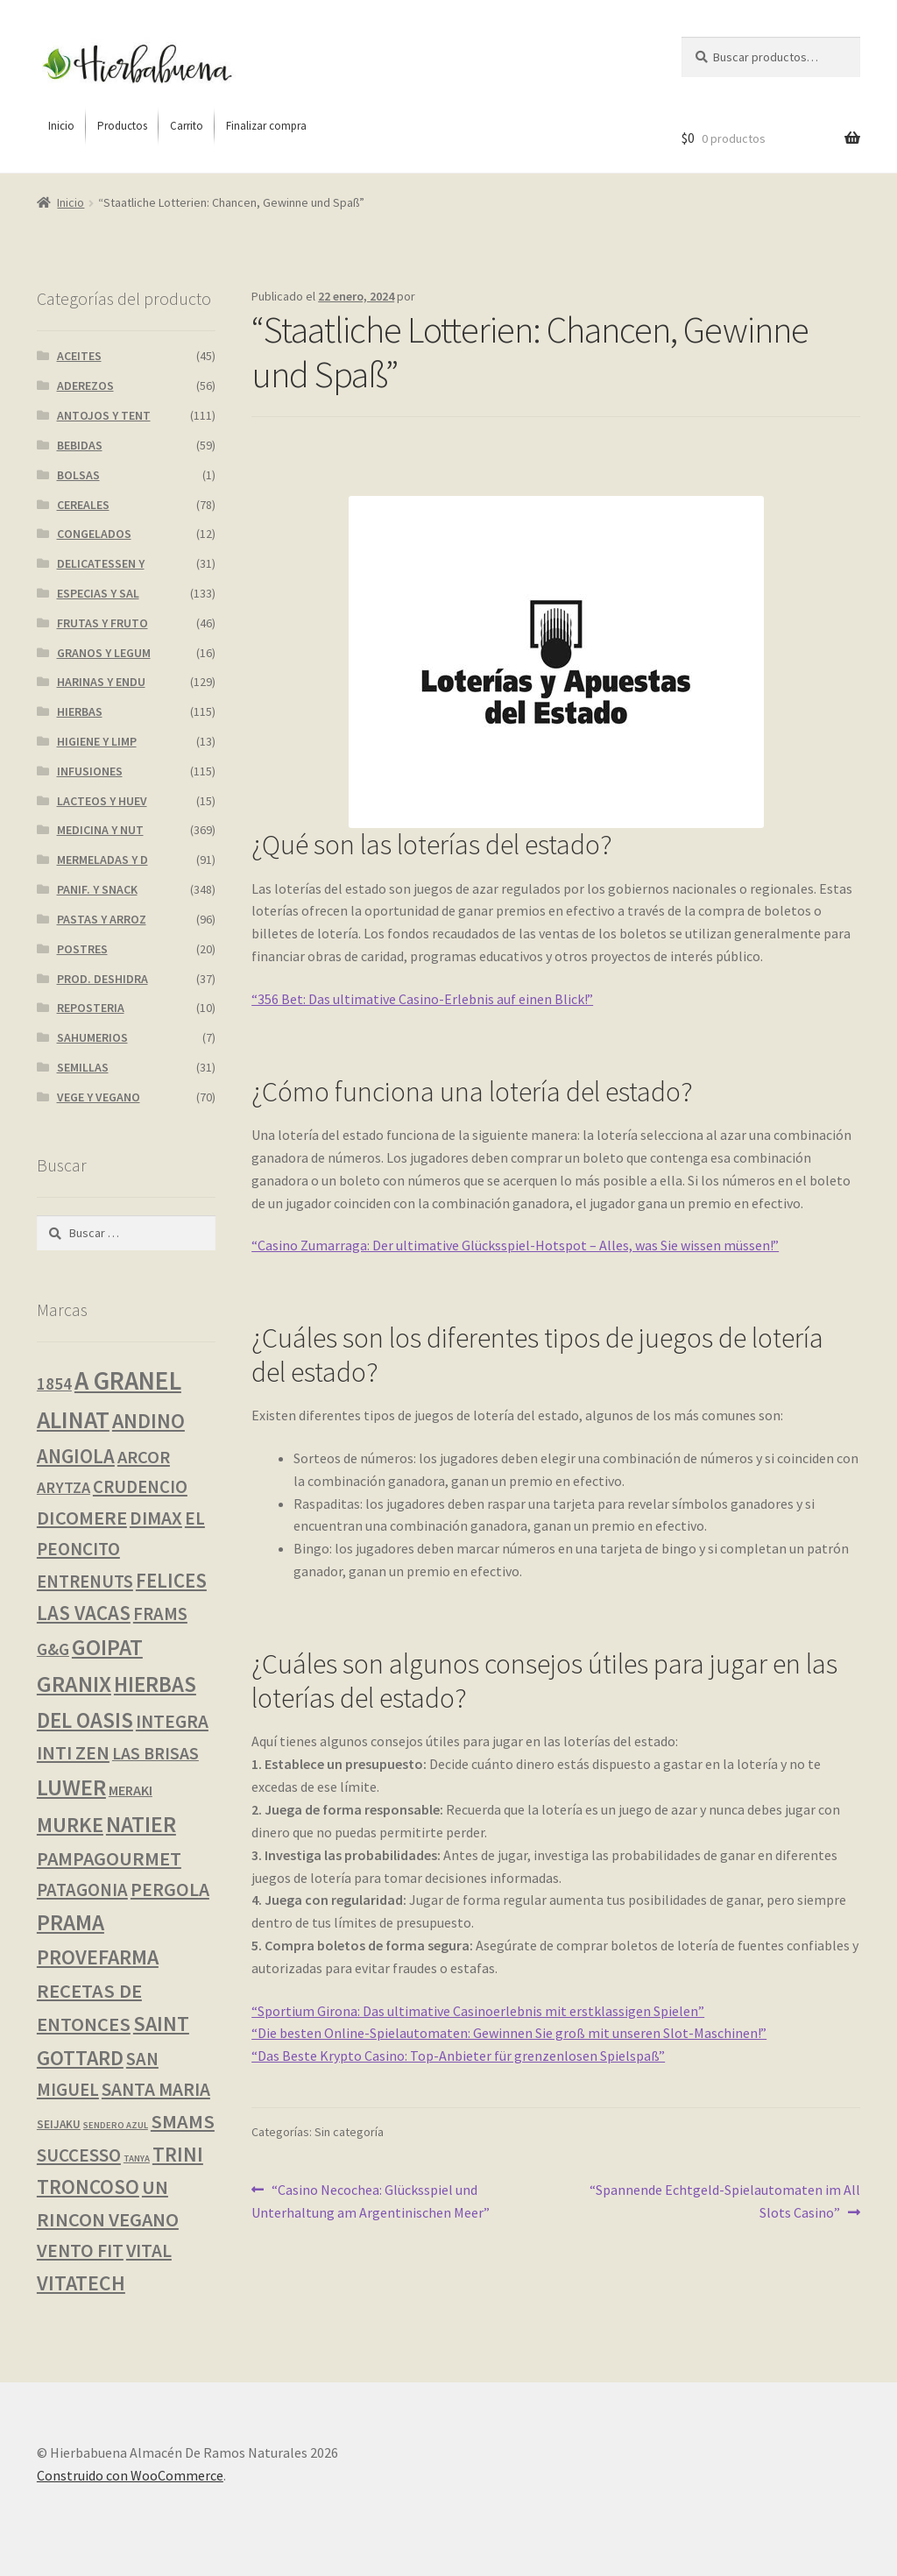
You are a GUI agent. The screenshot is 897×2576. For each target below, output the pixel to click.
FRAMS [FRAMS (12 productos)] (160, 1614)
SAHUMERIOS (92, 1037)
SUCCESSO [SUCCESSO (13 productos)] (79, 2155)
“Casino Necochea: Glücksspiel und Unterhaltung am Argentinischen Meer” (370, 2200)
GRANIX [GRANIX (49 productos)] (74, 1683)
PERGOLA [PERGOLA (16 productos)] (170, 1889)
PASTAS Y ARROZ (101, 919)
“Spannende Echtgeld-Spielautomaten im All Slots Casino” (724, 2200)
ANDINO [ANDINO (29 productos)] (148, 1420)
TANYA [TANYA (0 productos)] (137, 2158)
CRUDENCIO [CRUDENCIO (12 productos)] (140, 1487)
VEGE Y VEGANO (98, 1097)
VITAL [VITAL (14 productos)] (149, 2250)
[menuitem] (61, 126)
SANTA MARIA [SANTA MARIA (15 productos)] (156, 2089)
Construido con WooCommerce (130, 2475)
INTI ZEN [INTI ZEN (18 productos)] (73, 1752)
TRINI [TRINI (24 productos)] (177, 2154)
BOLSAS (78, 475)
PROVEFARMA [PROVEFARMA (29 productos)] (98, 1957)
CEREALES (83, 505)
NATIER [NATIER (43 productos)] (141, 1824)
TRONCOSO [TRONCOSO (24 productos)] (88, 2186)
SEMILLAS (83, 1067)
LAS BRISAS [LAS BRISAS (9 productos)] (155, 1753)
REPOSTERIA (90, 1008)
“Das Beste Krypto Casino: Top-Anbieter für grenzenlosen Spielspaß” (458, 2055)
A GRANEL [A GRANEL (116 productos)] (127, 1380)
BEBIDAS (79, 445)
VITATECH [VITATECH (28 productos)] (81, 2283)
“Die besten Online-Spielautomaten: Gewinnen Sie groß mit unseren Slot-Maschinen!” (508, 2033)
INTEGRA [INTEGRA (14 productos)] (172, 1721)
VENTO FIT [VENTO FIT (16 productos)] (80, 2250)
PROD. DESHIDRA (102, 979)
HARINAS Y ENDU (101, 682)
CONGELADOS (94, 533)
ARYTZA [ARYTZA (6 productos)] (63, 1487)
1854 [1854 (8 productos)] (54, 1383)
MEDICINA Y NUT (100, 830)
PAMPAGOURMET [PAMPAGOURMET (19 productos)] (109, 1858)
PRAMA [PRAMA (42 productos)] (70, 1922)
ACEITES (79, 356)
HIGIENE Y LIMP (97, 741)
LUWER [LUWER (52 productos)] (71, 1787)
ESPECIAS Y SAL (98, 593)
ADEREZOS (85, 385)
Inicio (70, 202)
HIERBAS (79, 711)
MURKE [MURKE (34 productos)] (70, 1824)
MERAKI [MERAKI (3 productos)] (130, 1790)
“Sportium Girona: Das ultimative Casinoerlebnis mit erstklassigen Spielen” (477, 2011)
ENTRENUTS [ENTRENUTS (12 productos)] (85, 1581)
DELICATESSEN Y (101, 563)
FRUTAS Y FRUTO (102, 623)
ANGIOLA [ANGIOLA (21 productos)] (76, 1456)
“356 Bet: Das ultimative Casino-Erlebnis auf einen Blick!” (422, 999)
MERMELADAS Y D (102, 859)
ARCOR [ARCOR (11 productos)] (143, 1457)
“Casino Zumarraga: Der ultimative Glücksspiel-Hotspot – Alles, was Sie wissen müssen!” (515, 1245)
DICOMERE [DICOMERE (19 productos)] (82, 1517)
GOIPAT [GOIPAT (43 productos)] (107, 1647)
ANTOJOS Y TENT (104, 415)
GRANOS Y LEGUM (104, 653)
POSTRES (82, 949)
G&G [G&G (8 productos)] (53, 1649)
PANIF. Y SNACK (97, 889)
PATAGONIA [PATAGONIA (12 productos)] (82, 1890)
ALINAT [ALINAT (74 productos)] (73, 1420)
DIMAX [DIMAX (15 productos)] (156, 1518)
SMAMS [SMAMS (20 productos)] (183, 2121)
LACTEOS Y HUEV (102, 801)
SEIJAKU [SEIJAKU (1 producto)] (59, 2124)
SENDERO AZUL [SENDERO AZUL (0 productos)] (115, 2125)
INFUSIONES (90, 771)
